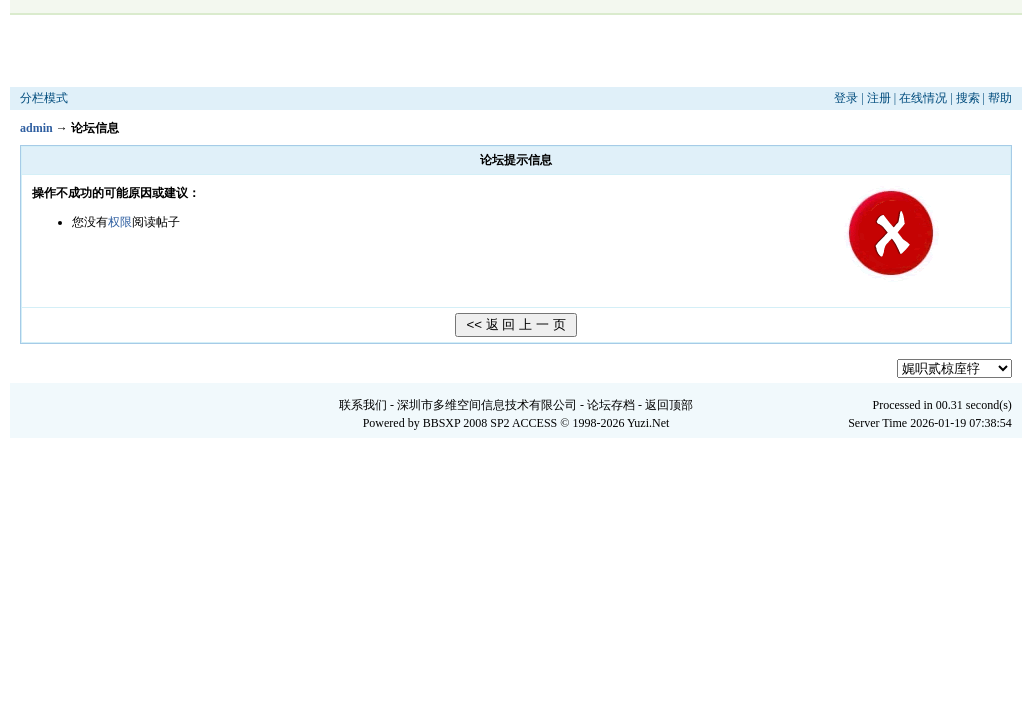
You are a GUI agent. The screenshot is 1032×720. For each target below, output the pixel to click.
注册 (879, 98)
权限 (120, 222)
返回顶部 (669, 405)
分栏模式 (44, 98)
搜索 (968, 98)
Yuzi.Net (648, 423)
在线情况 (923, 98)
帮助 (1000, 98)
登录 (846, 98)
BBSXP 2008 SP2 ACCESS (490, 423)
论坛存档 (611, 405)
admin (36, 128)
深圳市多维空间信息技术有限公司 (487, 405)
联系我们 (363, 405)
